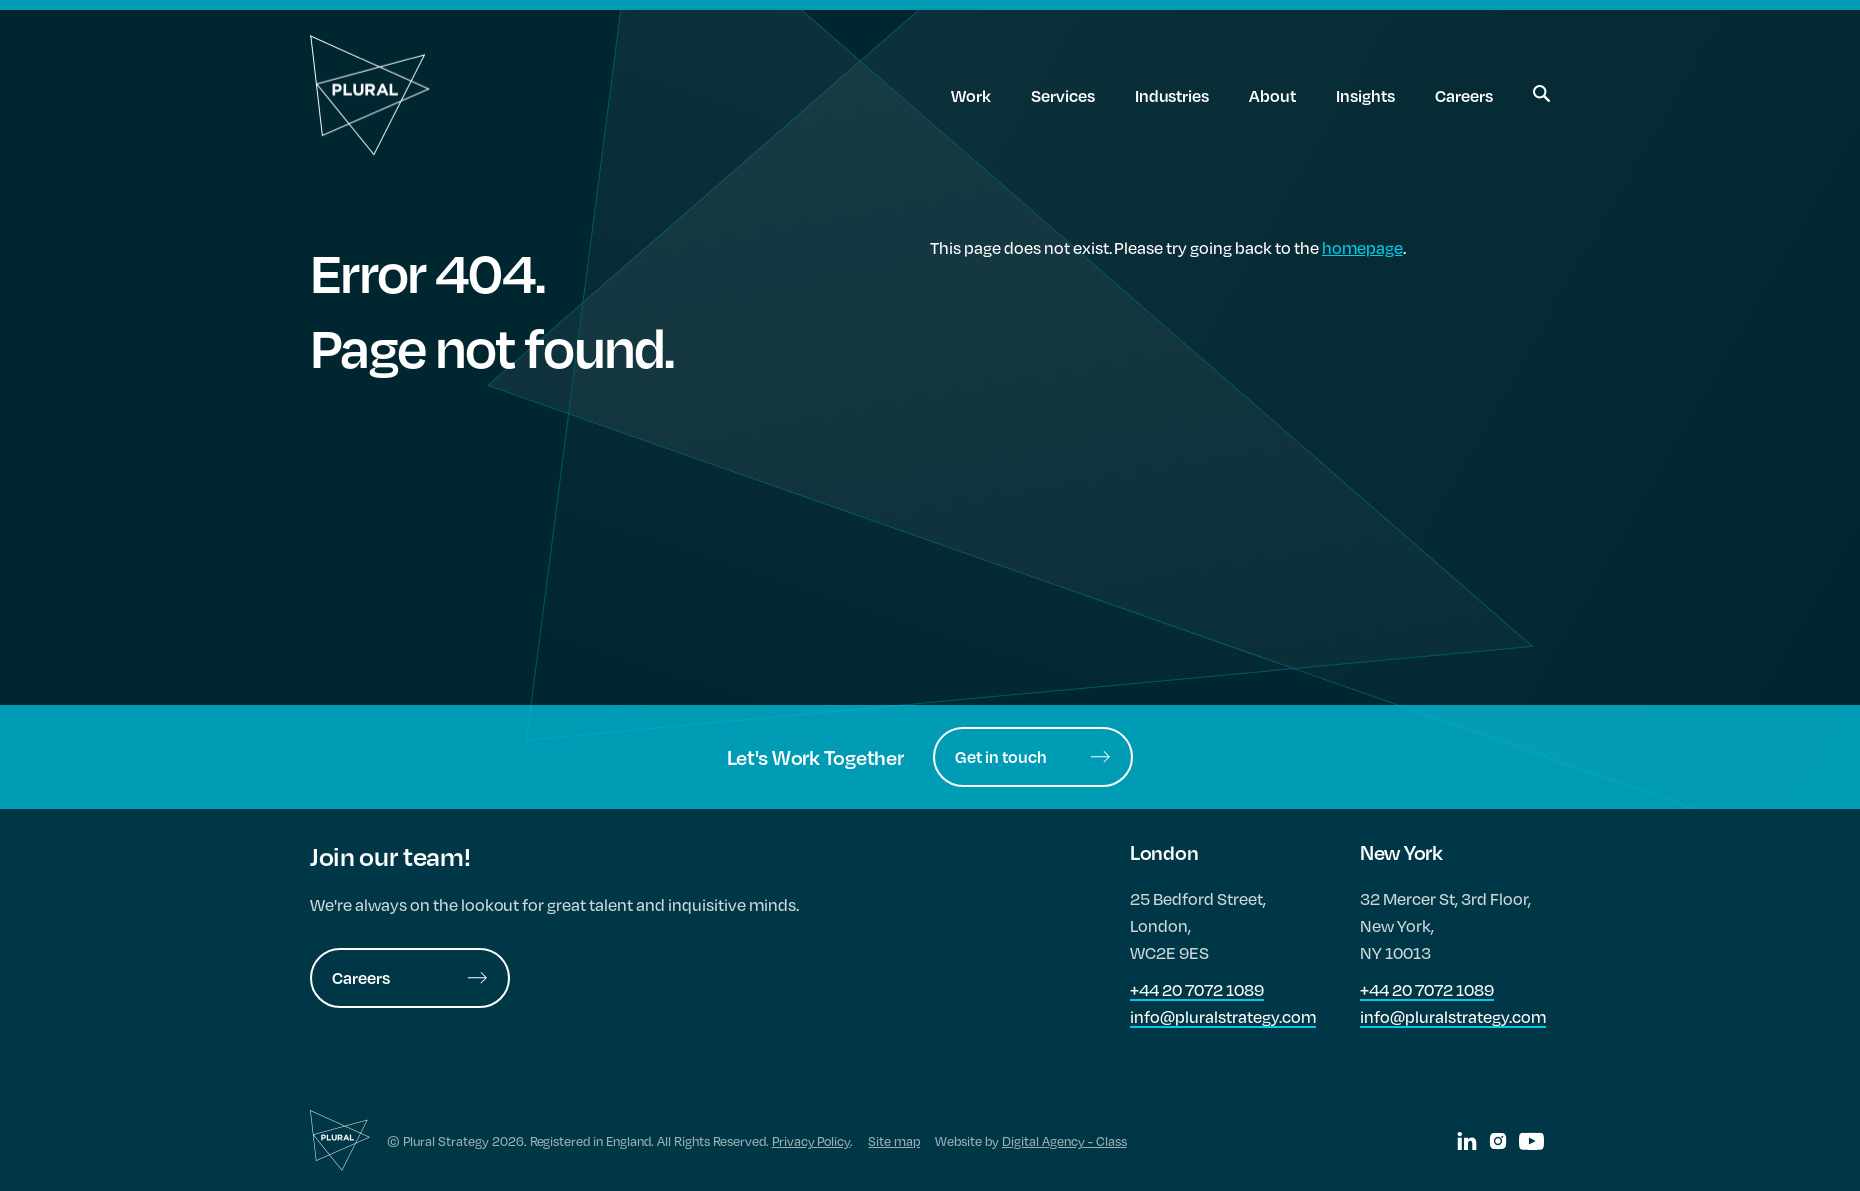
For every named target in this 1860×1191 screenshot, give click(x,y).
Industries (1172, 95)
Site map (894, 1141)
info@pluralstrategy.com (1223, 1016)
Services (1063, 95)
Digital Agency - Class (1064, 1141)
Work (971, 95)
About (1272, 95)
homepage (1362, 247)
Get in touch (1033, 756)
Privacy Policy (811, 1141)
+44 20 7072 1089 (1197, 989)
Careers (1464, 95)
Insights (1365, 95)
